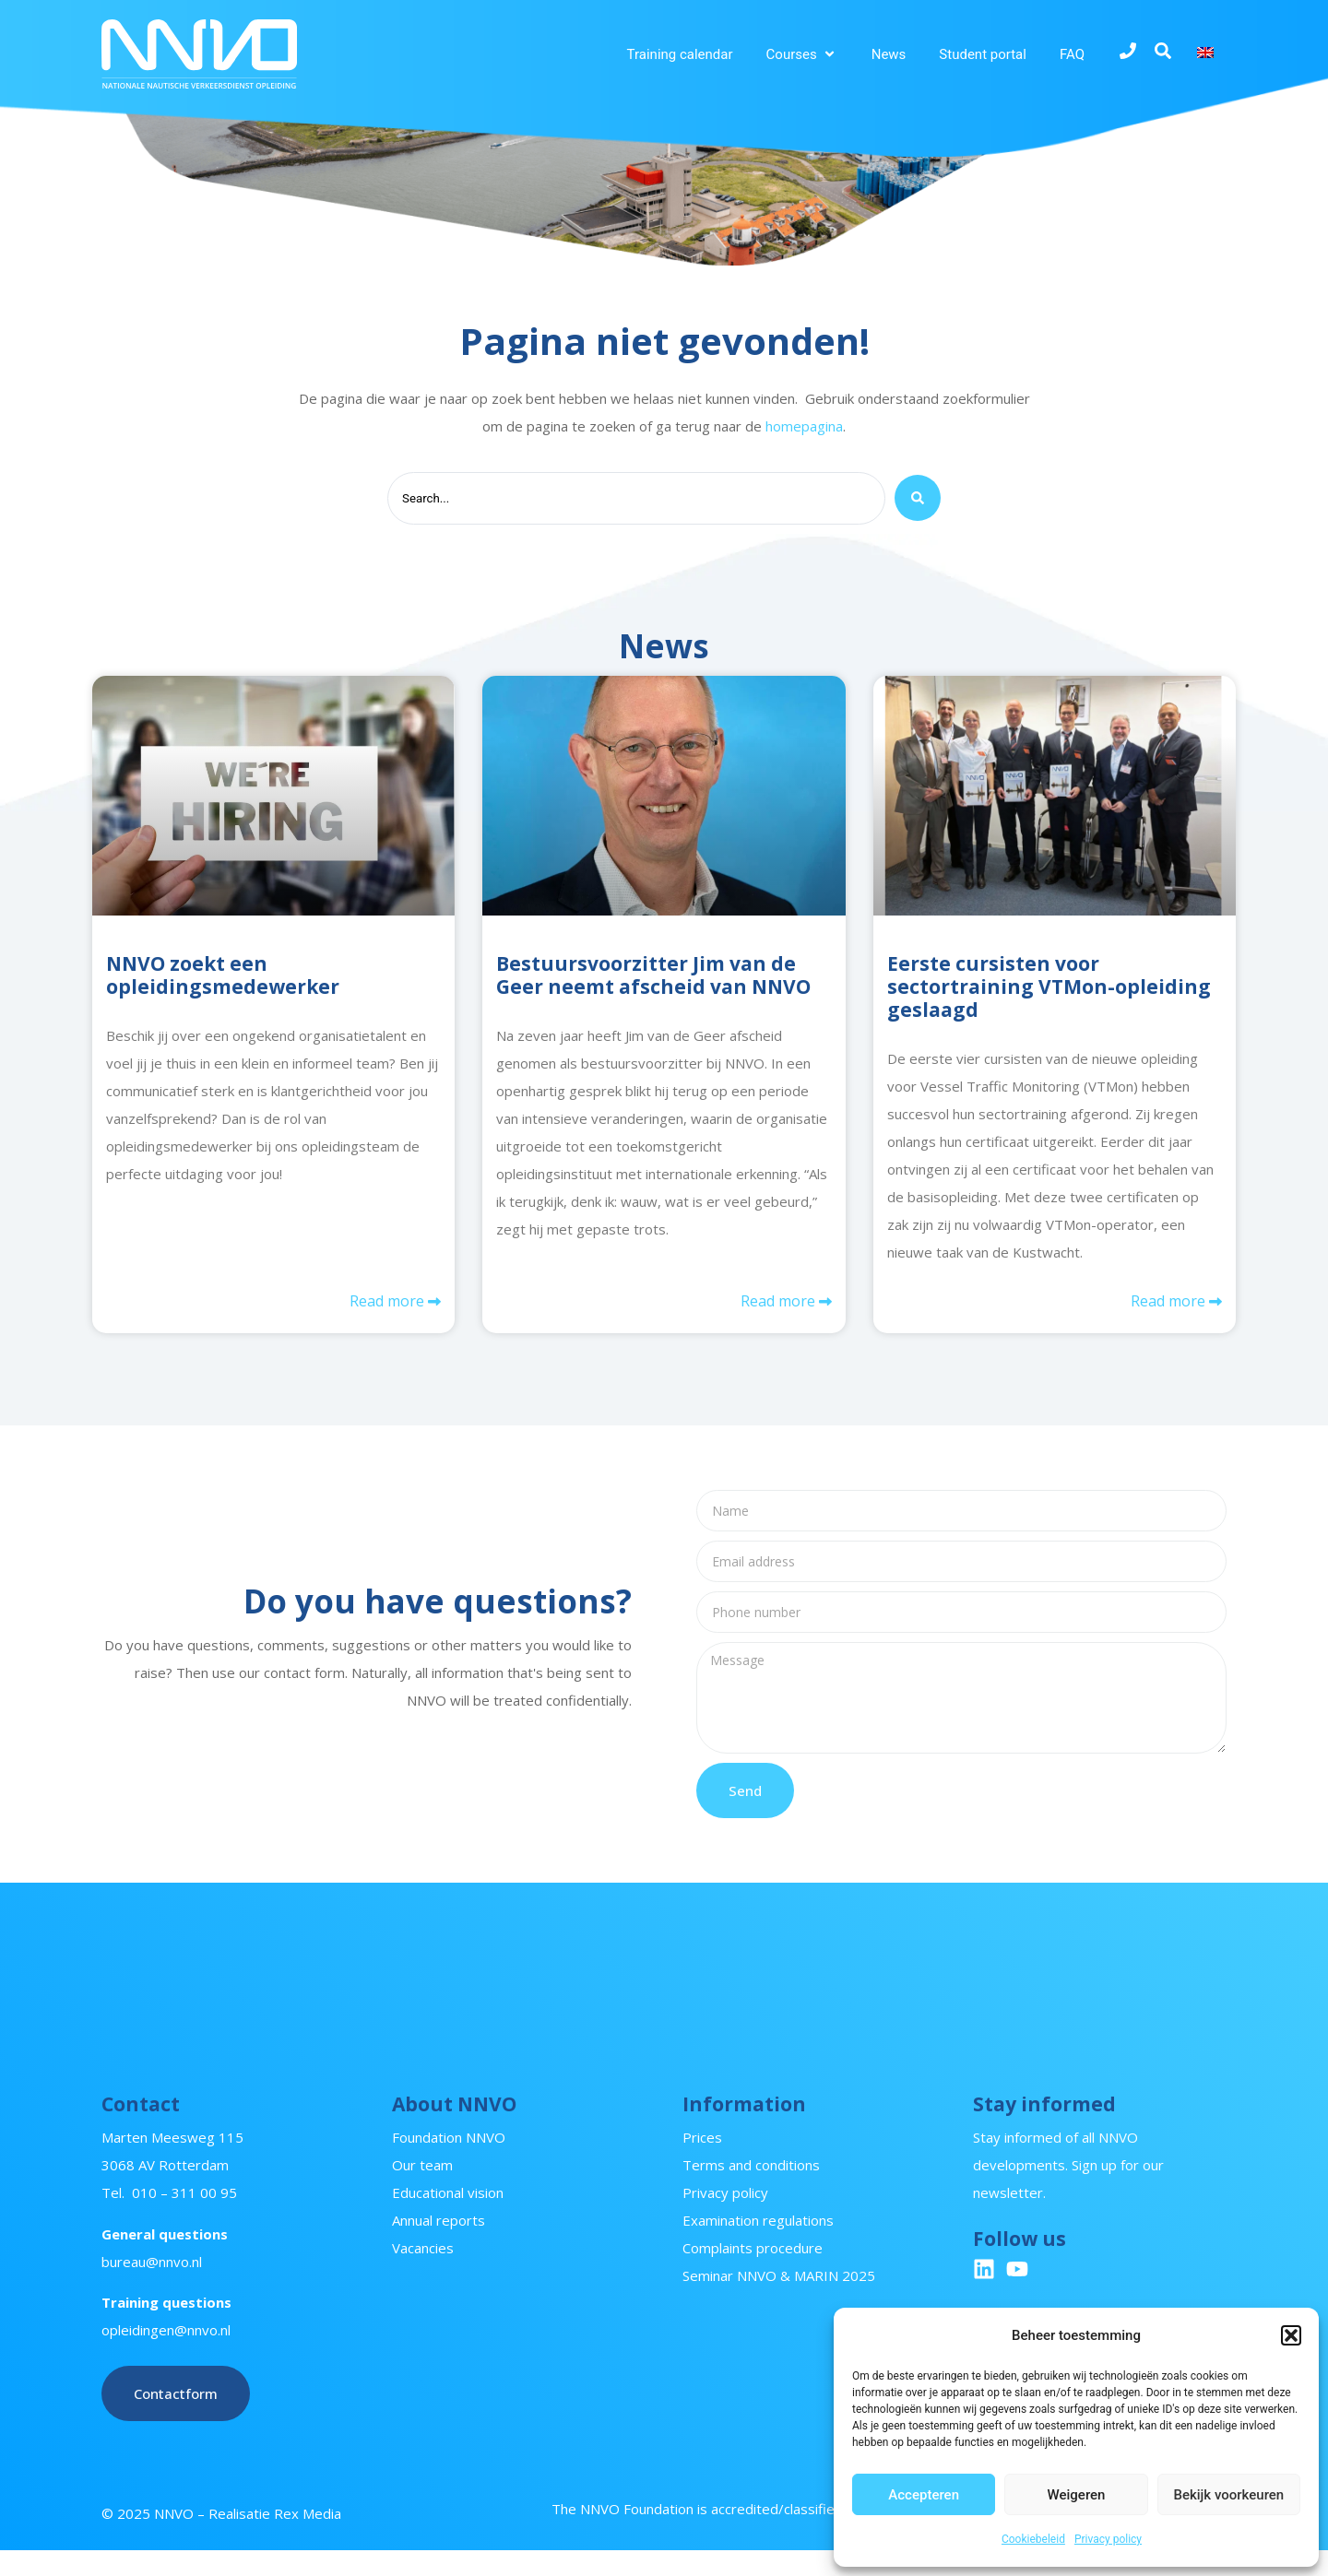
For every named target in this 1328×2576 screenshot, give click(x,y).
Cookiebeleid (1033, 2539)
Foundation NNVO (448, 2163)
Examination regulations (758, 2246)
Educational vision (448, 2218)
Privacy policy (1108, 2539)
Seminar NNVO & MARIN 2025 (778, 2301)
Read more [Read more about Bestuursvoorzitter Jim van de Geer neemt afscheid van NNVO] (780, 1307)
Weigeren (1077, 2495)
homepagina (804, 426)
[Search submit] (918, 501)
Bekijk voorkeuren (1228, 2495)
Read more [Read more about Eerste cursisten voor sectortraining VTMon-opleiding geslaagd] (1170, 1307)
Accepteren (923, 2495)
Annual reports (438, 2246)
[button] (1291, 2335)
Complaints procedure (752, 2273)
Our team (422, 2190)
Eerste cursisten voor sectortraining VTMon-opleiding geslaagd (1049, 990)
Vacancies (423, 2273)
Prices (702, 2163)
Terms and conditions (751, 2190)
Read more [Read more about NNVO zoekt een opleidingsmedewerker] (389, 1307)
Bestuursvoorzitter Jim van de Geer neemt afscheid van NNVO (653, 978)
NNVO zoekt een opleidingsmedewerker (222, 978)
